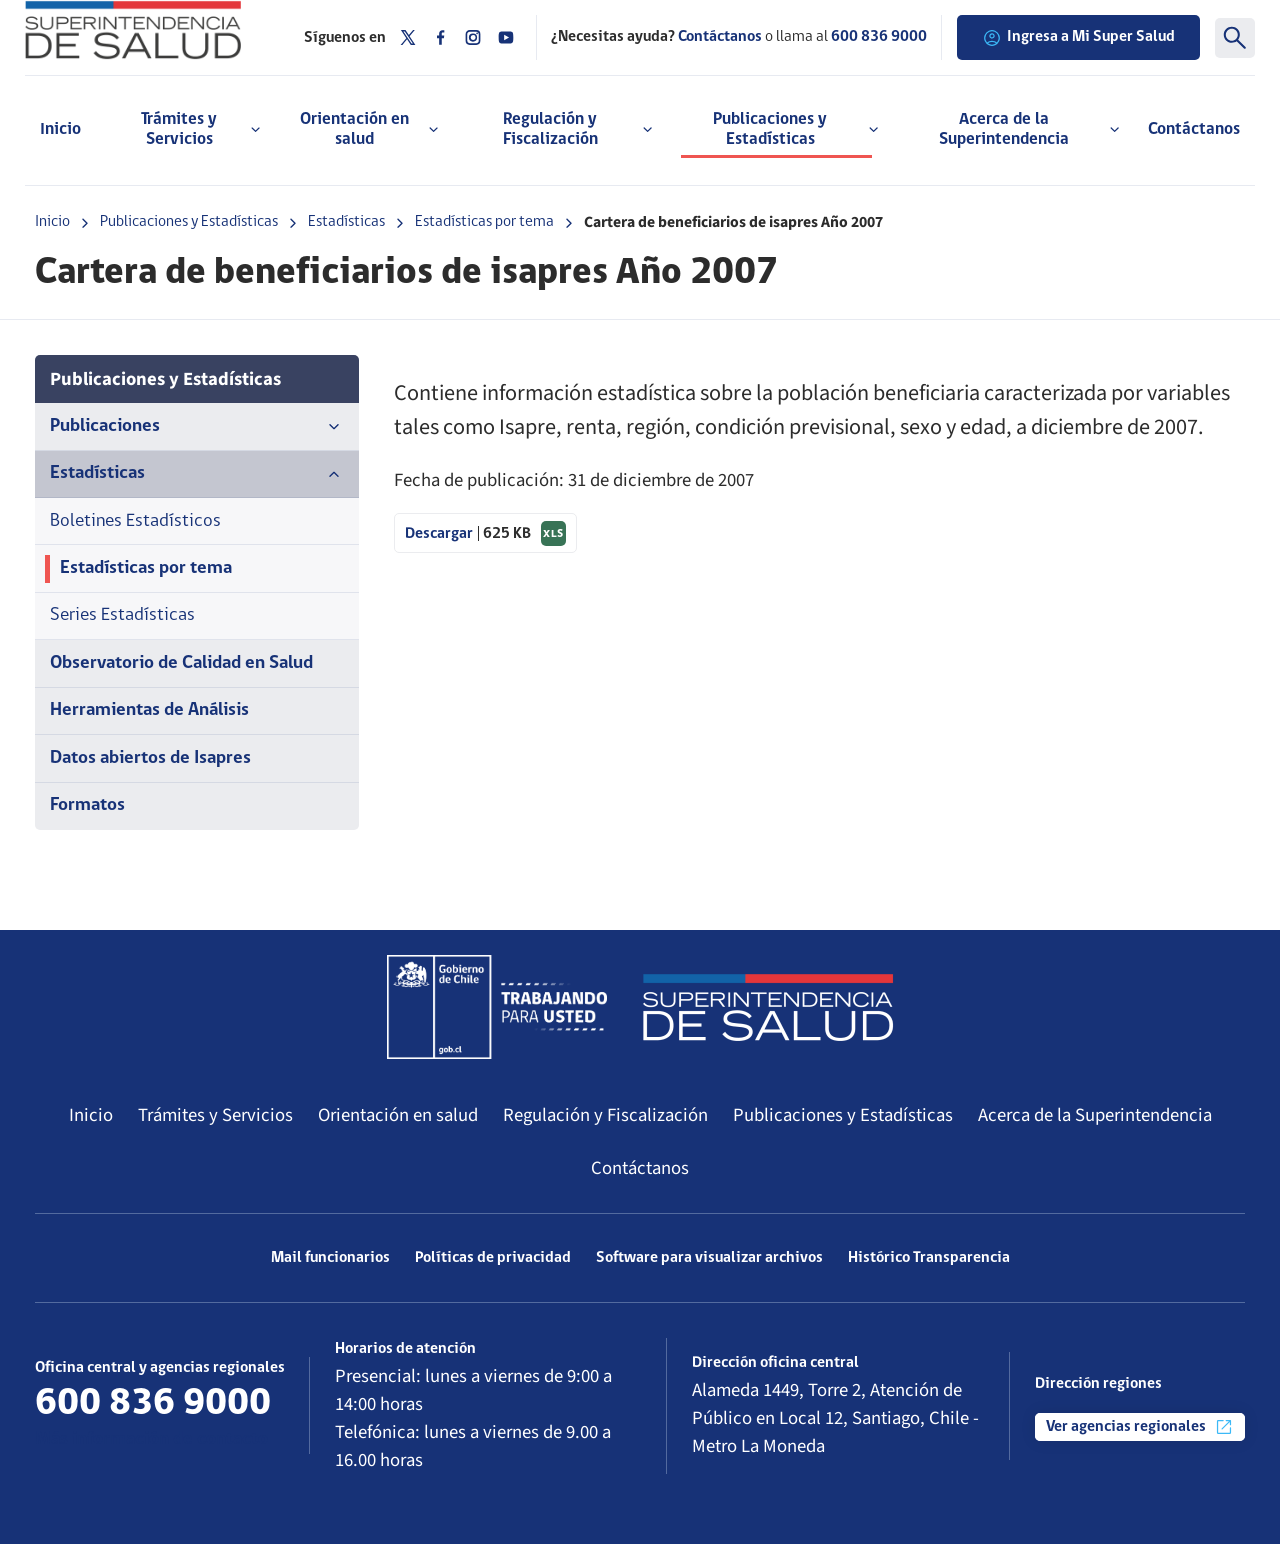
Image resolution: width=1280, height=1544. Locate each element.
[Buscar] (1235, 38)
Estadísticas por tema (484, 222)
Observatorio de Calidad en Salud (181, 663)
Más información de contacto (151, 1439)
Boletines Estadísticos (135, 521)
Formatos (87, 805)
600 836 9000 (879, 37)
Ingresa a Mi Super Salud (1078, 38)
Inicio (60, 129)
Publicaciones (197, 427)
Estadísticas (346, 222)
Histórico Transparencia (929, 1258)
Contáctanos (1194, 129)
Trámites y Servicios (215, 1115)
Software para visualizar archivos (709, 1258)
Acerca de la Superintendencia (1095, 1115)
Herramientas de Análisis (149, 710)
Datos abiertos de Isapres (150, 758)
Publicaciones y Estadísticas (189, 222)
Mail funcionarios (330, 1258)
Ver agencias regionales (1140, 1427)
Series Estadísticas (122, 615)
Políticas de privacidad (493, 1258)
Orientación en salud (398, 1115)
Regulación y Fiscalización (605, 1115)
